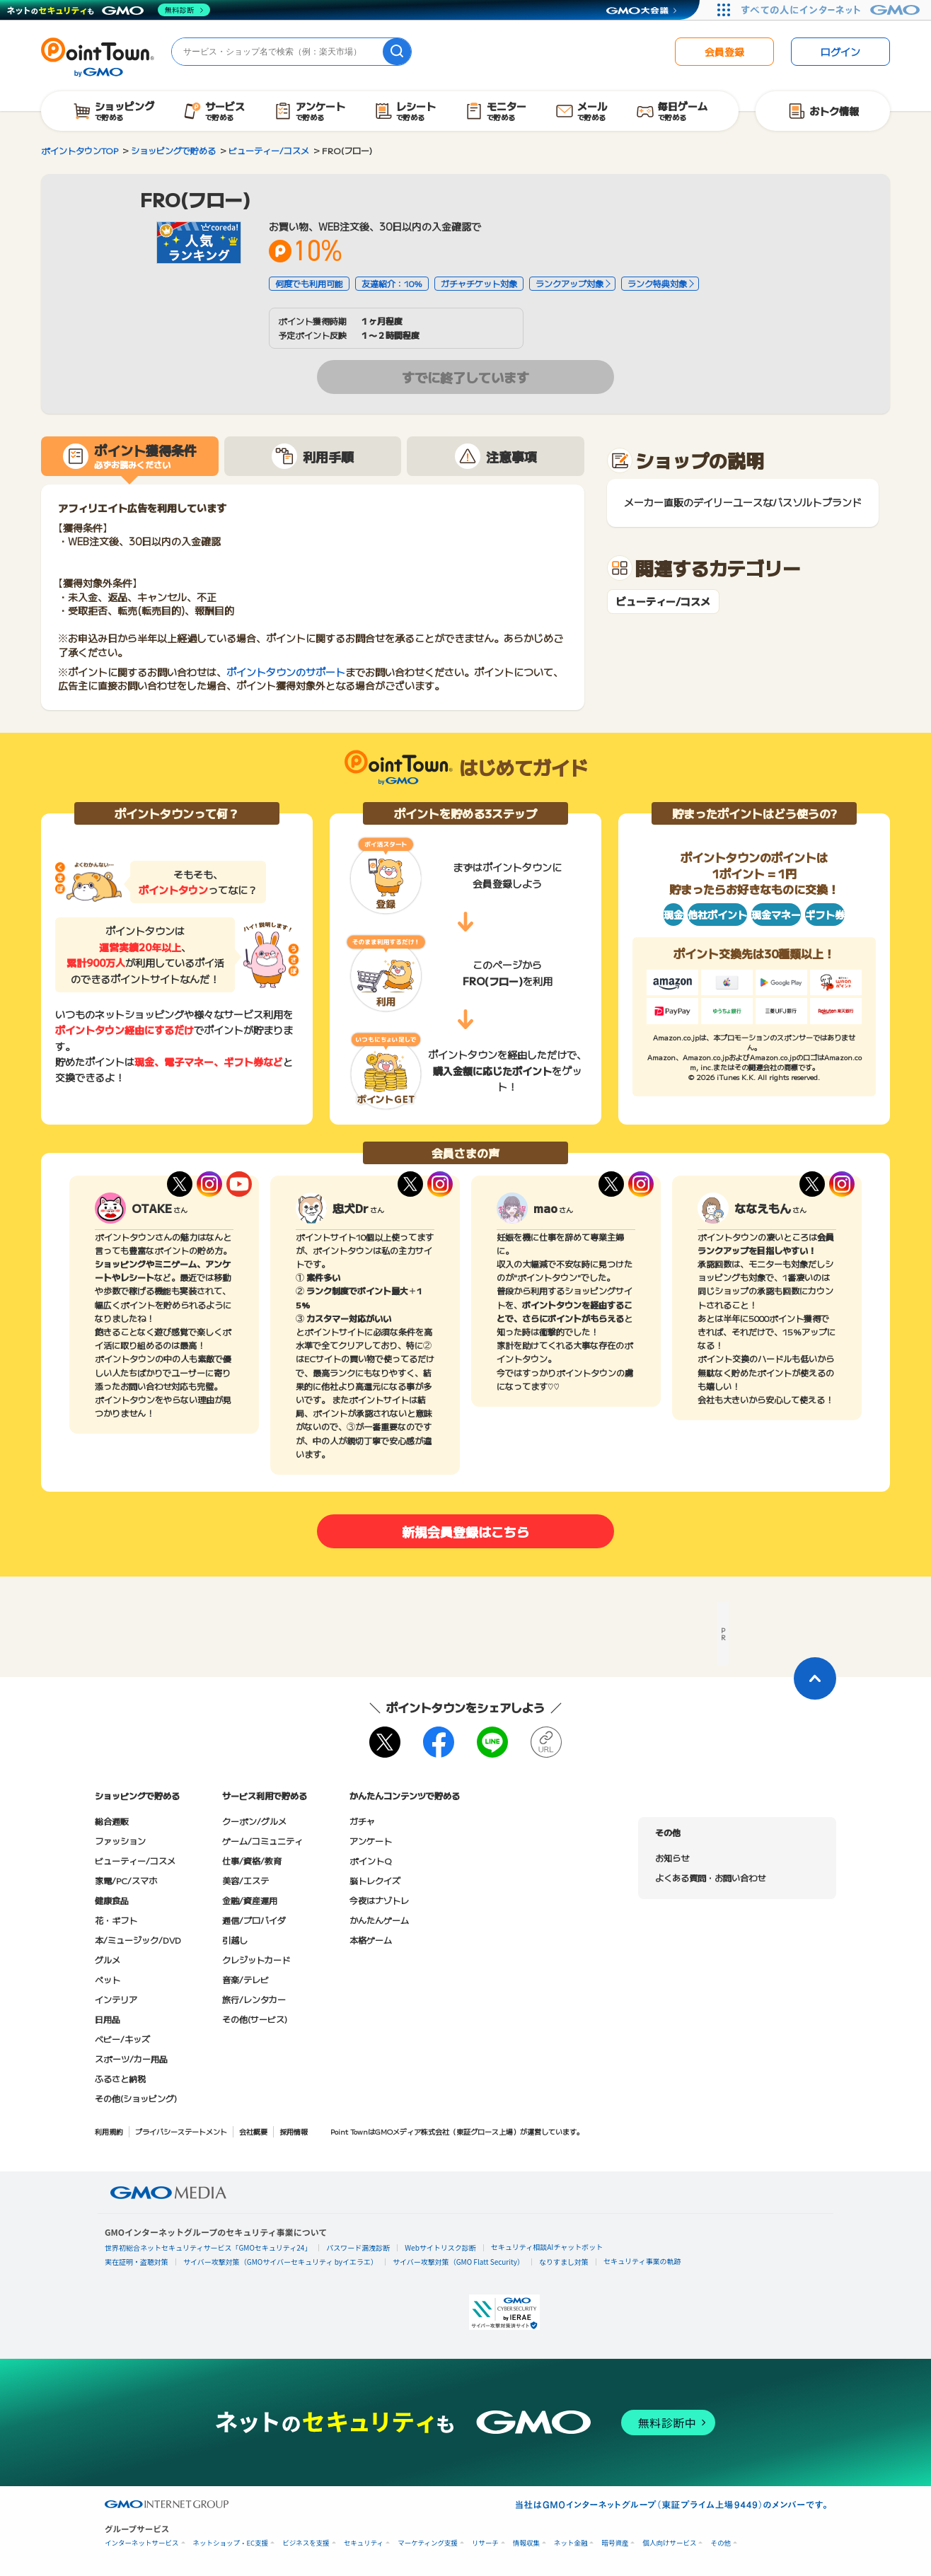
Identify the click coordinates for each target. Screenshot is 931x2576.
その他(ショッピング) (136, 2098)
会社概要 (253, 2131)
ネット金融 (571, 2543)
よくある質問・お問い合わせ (710, 1878)
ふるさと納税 (120, 2078)
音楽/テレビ (245, 1979)
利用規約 (109, 2131)
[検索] (397, 51)
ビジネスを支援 (306, 2543)
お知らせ (672, 1858)
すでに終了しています (465, 377)
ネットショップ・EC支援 (231, 2543)
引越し (235, 1940)
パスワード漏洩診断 (358, 2247)
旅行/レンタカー (254, 1999)
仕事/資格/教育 (252, 1861)
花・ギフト (116, 1920)
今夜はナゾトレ (379, 1900)
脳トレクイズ (374, 1880)
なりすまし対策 (564, 2261)
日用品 (107, 2019)
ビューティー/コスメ (663, 602)
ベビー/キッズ (122, 2039)
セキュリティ (363, 2543)
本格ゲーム (370, 1940)
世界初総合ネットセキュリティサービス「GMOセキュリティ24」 (208, 2247)
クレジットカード (256, 1960)
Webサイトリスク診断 (440, 2247)
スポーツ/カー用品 (131, 2059)
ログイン (840, 52)
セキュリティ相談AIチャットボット (547, 2246)
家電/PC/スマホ (126, 1880)
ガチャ (362, 1821)
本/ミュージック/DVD (138, 1940)
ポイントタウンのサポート (285, 672)
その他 (720, 2543)
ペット (107, 1979)
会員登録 (724, 52)
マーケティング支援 (428, 2543)
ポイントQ (370, 1861)
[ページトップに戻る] (815, 1678)
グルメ (107, 1960)
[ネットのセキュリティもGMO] (109, 10)
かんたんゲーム (379, 1920)
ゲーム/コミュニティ (262, 1841)
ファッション (120, 1841)
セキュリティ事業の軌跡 (642, 2261)
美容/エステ (245, 1880)
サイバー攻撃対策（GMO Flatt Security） (458, 2261)
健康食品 (112, 1900)
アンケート (370, 1841)
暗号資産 (614, 2543)
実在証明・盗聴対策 (136, 2261)
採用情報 (293, 2131)
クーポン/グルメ (254, 1821)
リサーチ (485, 2543)
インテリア (116, 1999)
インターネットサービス (142, 2543)
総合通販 (112, 1821)
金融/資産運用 (249, 1900)
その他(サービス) (254, 2019)
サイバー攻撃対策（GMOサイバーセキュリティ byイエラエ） (280, 2261)
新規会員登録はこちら (465, 1531)
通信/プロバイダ (254, 1920)
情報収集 (526, 2543)
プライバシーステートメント (181, 2131)
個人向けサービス (669, 2543)
